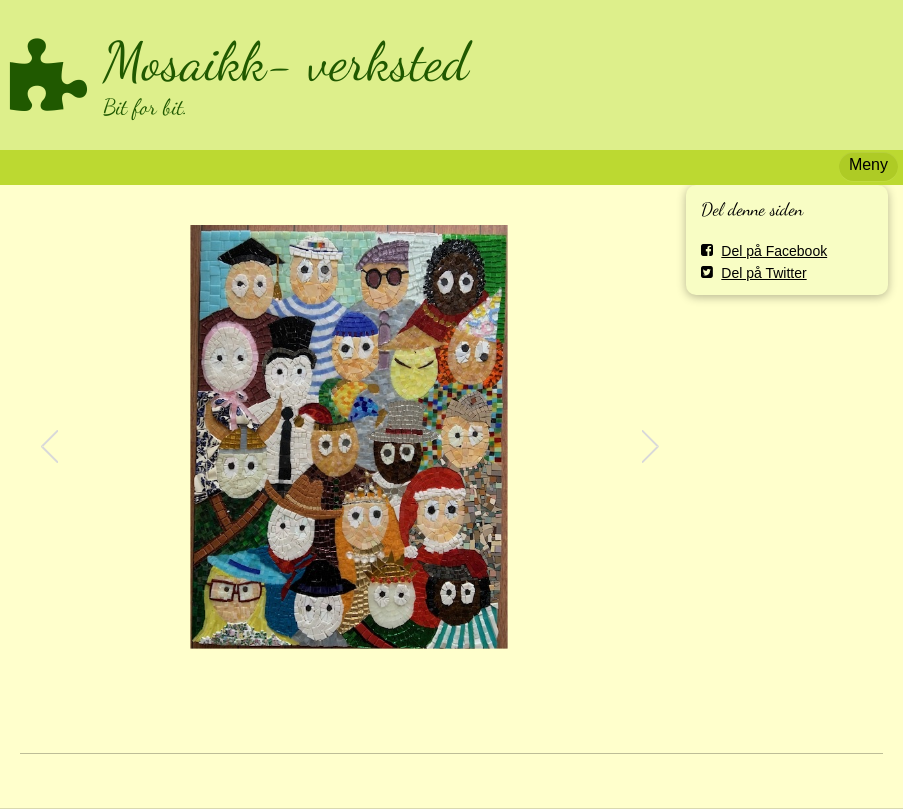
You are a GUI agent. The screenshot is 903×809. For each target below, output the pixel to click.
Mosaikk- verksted (286, 61)
